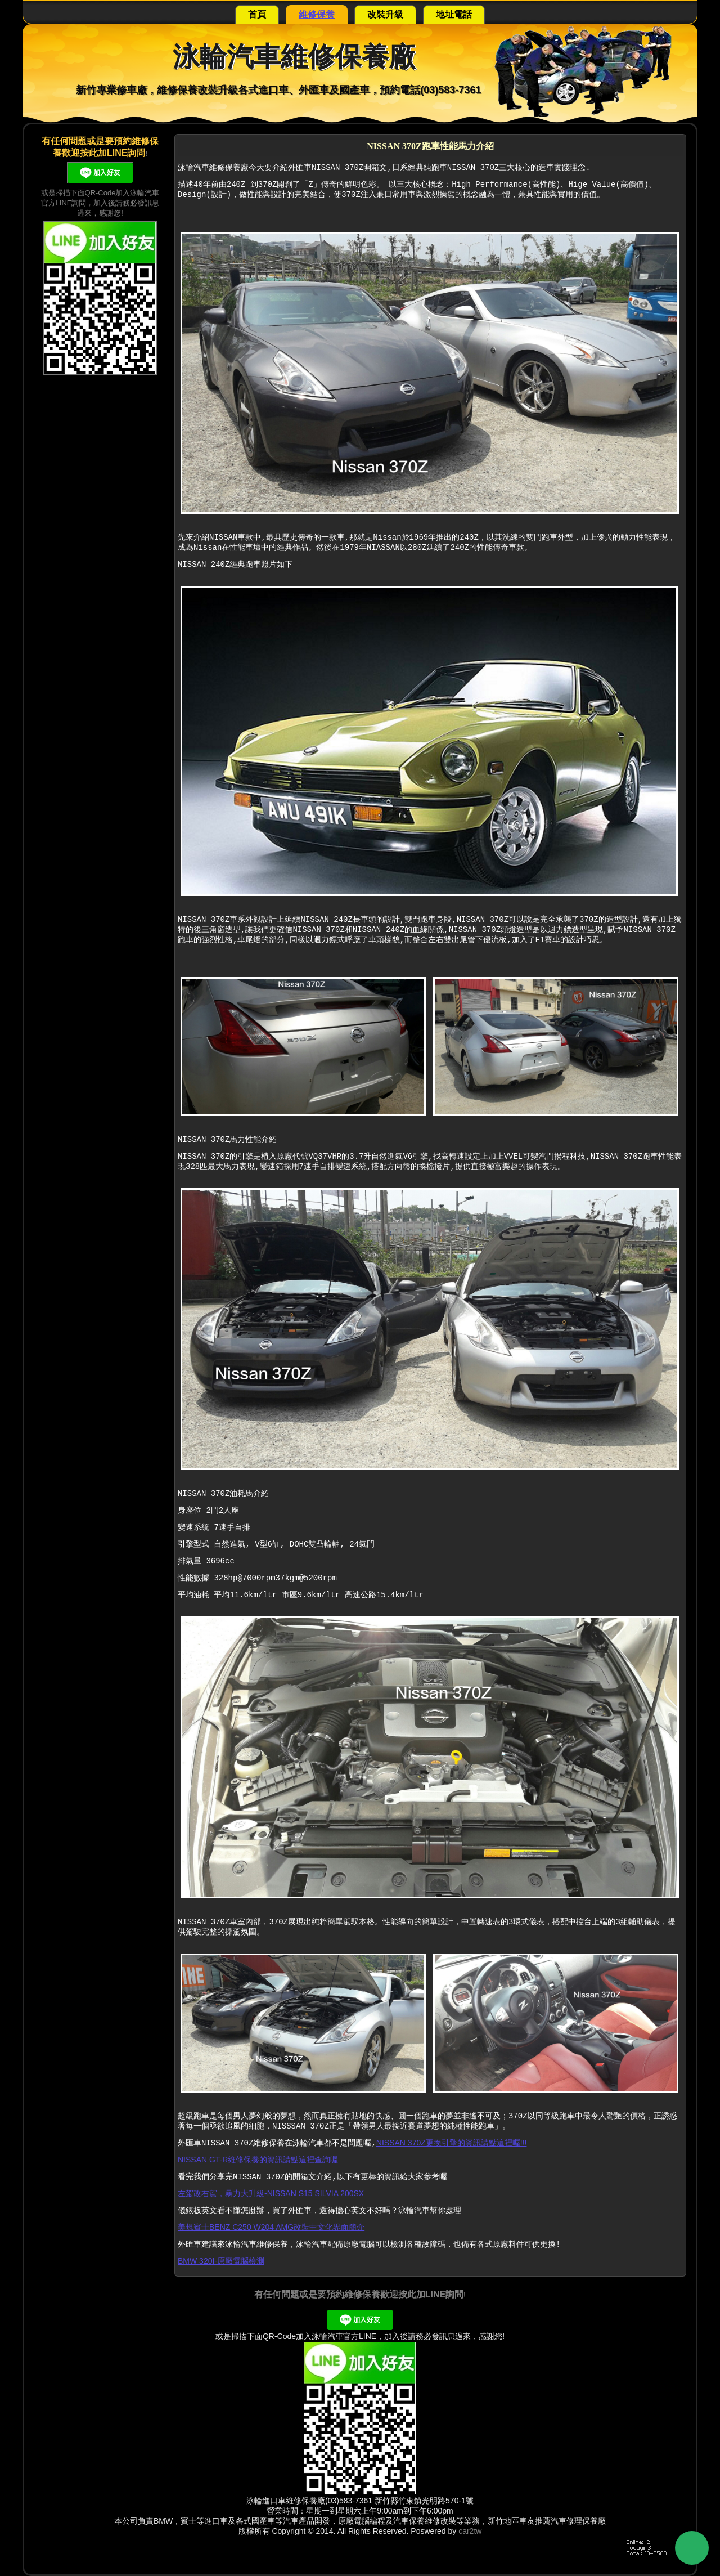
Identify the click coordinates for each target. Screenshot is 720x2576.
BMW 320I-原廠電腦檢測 (221, 2260)
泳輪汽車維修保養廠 (294, 56)
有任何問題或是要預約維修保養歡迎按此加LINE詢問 (359, 2294)
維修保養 (317, 14)
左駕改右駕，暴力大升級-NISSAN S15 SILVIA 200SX (271, 2193)
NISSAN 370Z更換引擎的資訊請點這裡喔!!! (451, 2142)
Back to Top (692, 2548)
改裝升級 (385, 14)
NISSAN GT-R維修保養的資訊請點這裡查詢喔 (258, 2159)
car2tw (470, 2530)
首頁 (257, 14)
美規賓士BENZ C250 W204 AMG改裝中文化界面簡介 (271, 2227)
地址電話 (454, 14)
